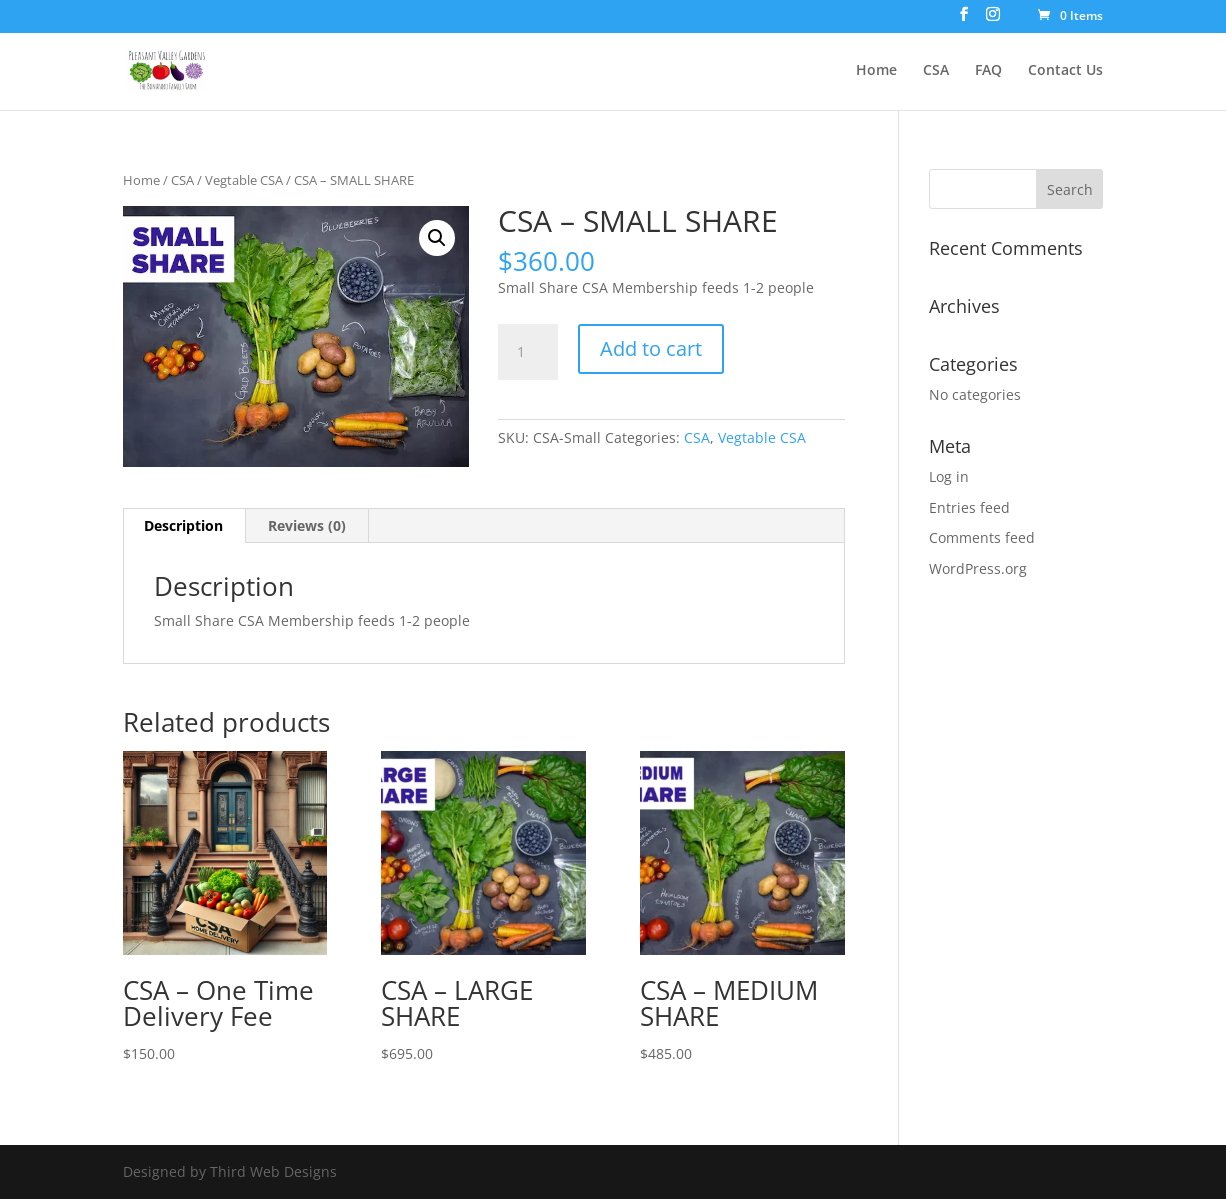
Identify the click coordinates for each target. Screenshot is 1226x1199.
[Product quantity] (528, 352)
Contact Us (1065, 71)
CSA (936, 71)
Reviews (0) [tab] (307, 525)
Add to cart (651, 348)
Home (876, 71)
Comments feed (982, 537)
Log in (949, 476)
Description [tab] (183, 525)
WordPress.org (978, 568)
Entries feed (969, 507)
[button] (437, 238)
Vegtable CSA (244, 180)
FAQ (988, 71)
